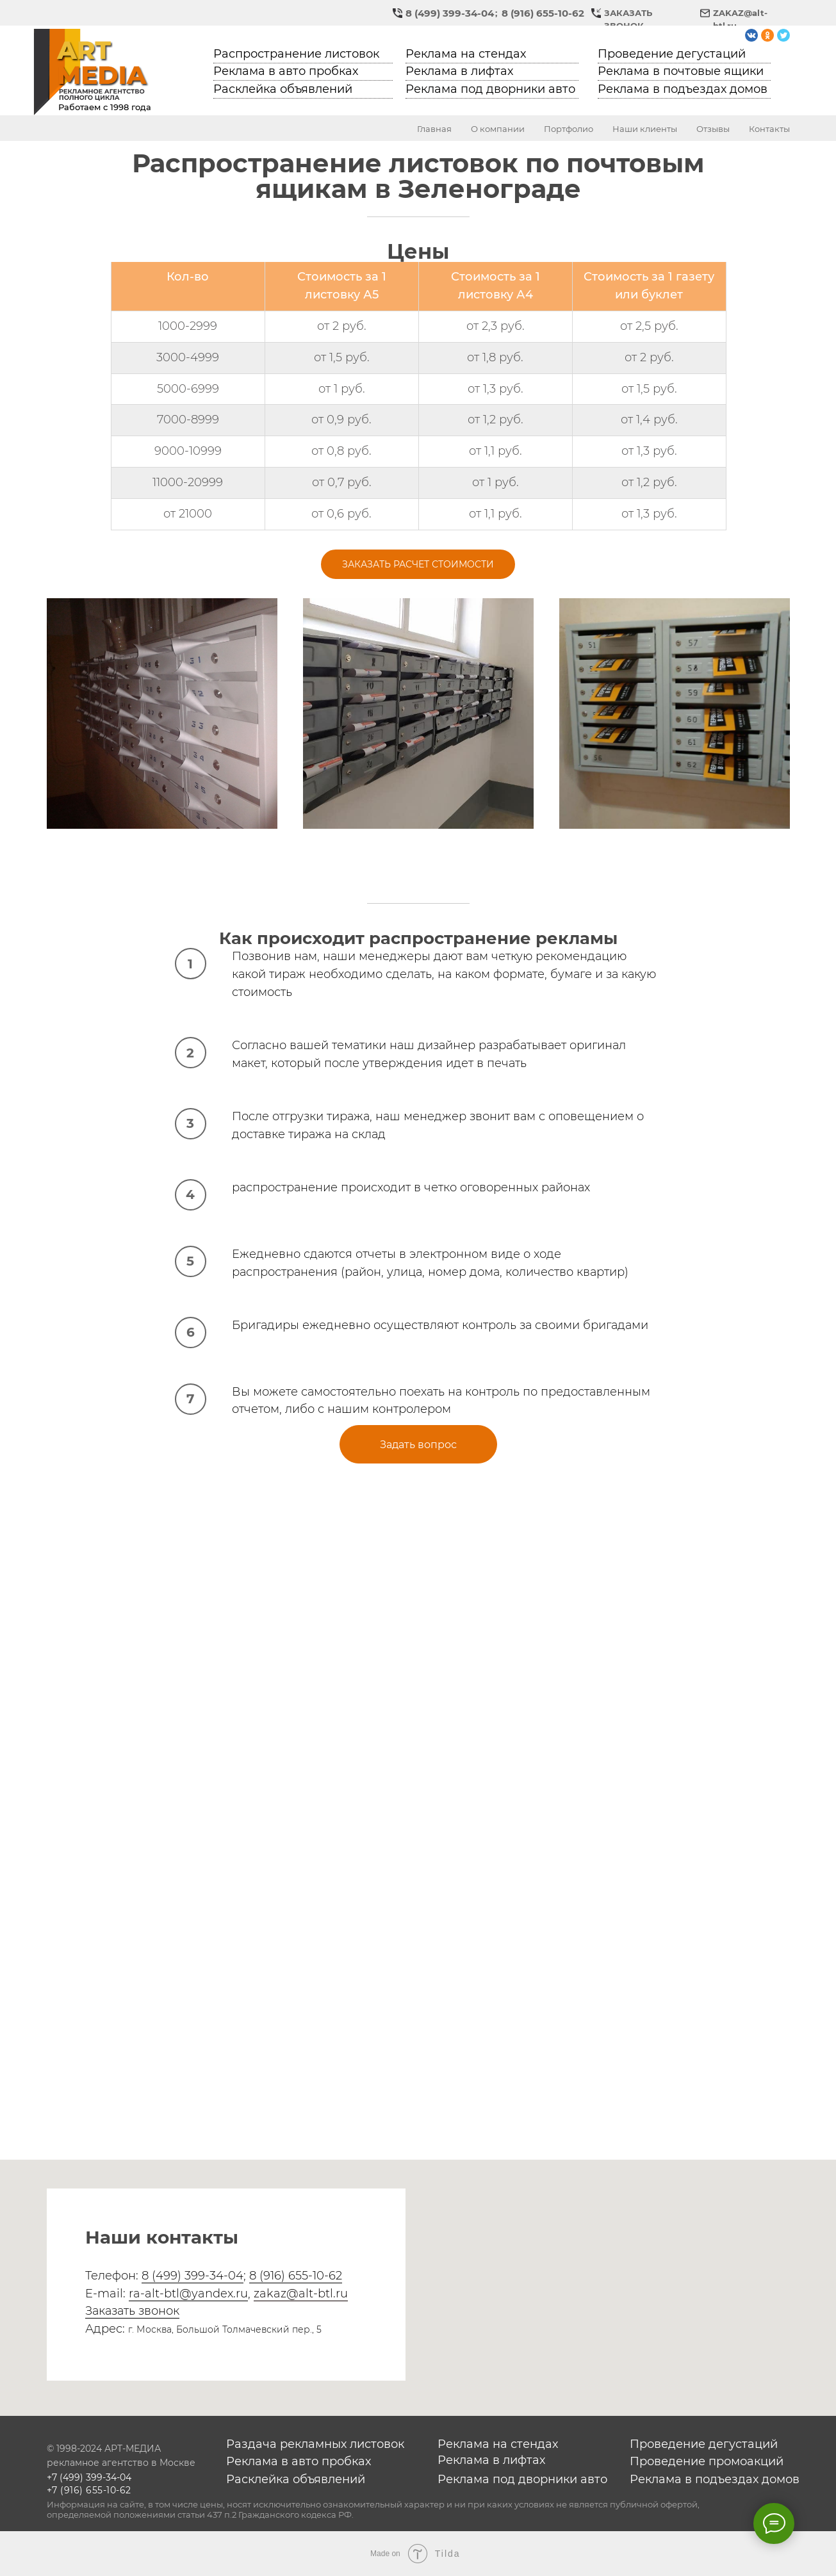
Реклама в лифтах (459, 71)
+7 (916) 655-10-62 (89, 2490)
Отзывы (713, 129)
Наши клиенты (644, 129)
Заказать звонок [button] (132, 2311)
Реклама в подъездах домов (682, 89)
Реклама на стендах (466, 54)
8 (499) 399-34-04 (450, 13)
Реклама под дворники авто (490, 89)
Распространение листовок (296, 54)
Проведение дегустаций (672, 54)
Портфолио (568, 129)
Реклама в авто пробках (285, 71)
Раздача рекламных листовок (315, 2444)
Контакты (769, 129)
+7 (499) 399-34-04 (89, 2477)
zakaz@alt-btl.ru (301, 2294)
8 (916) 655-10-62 (543, 13)
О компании (498, 129)
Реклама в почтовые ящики (681, 71)
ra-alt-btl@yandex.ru (188, 2294)
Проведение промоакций (706, 2461)
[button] (596, 13)
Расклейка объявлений (282, 89)
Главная (434, 129)
